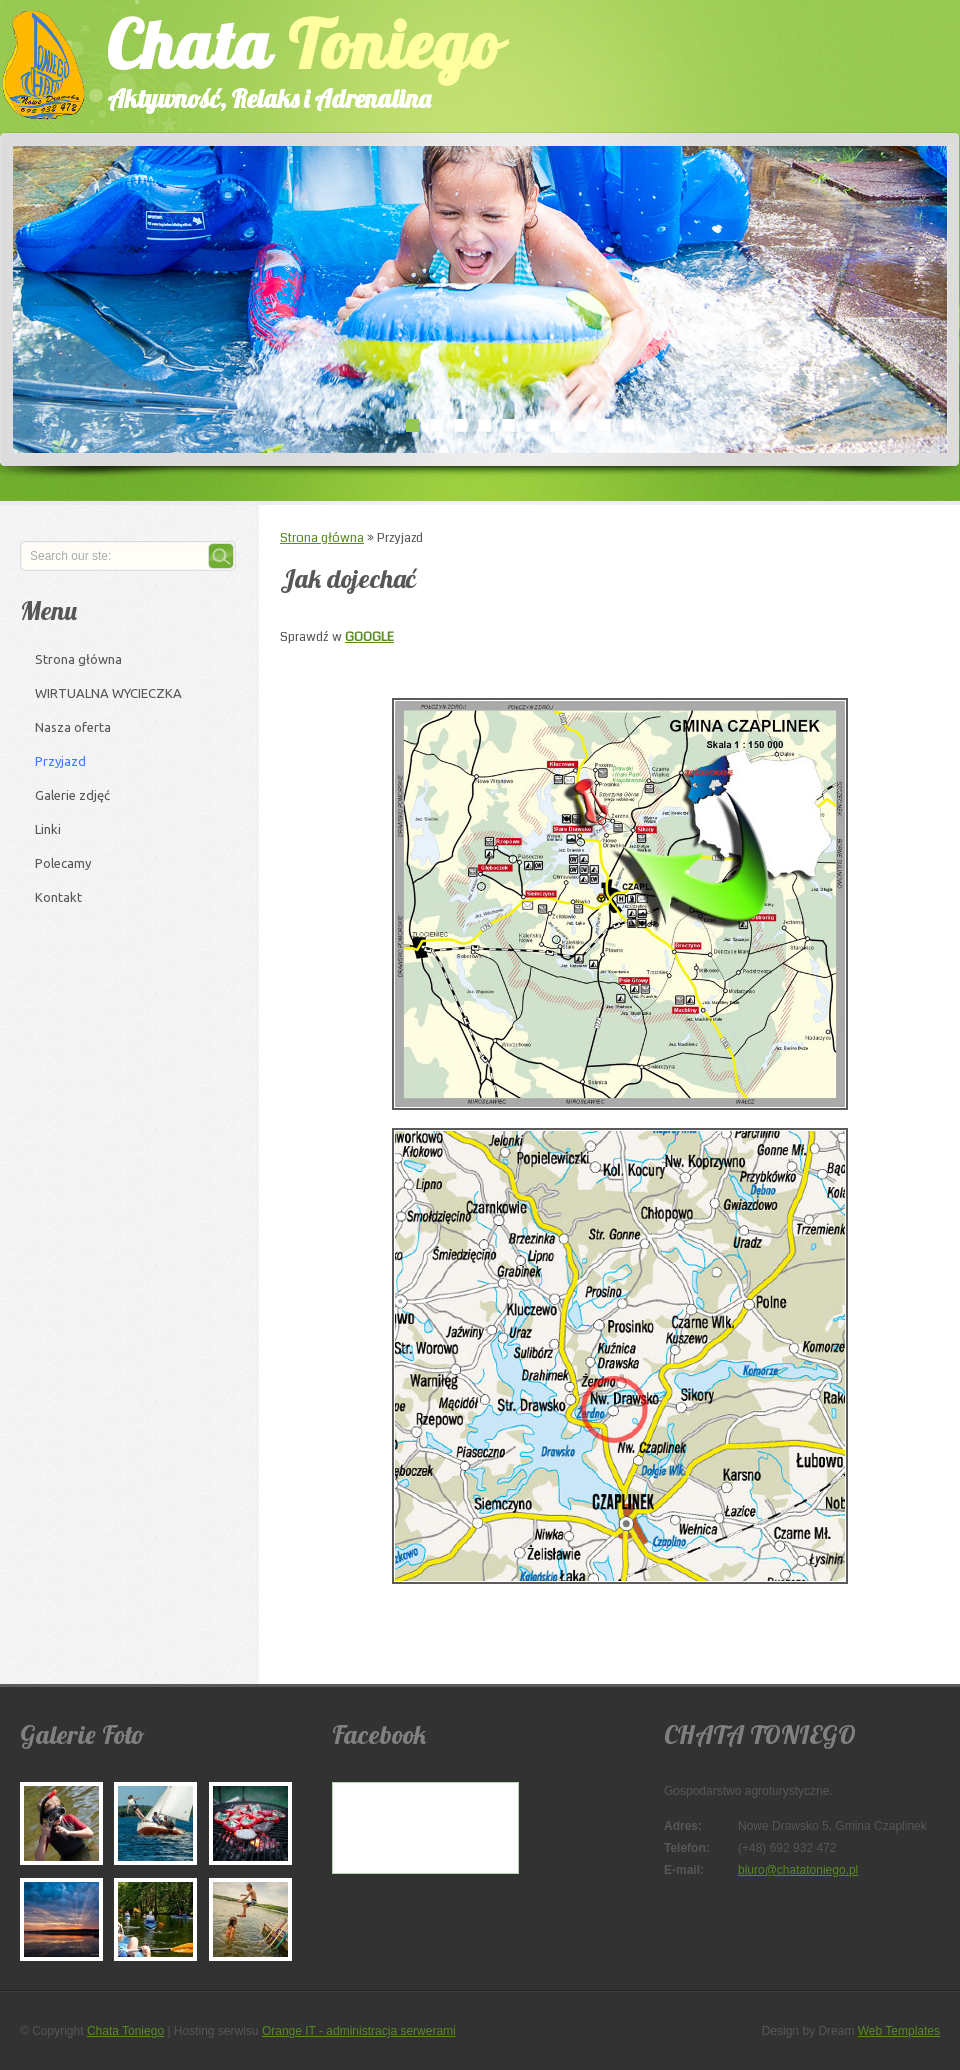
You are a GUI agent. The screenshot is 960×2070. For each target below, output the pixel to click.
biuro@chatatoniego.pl (798, 1870)
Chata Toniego (125, 2031)
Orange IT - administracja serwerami (359, 2031)
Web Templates (899, 2031)
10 (628, 425)
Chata (285, 58)
